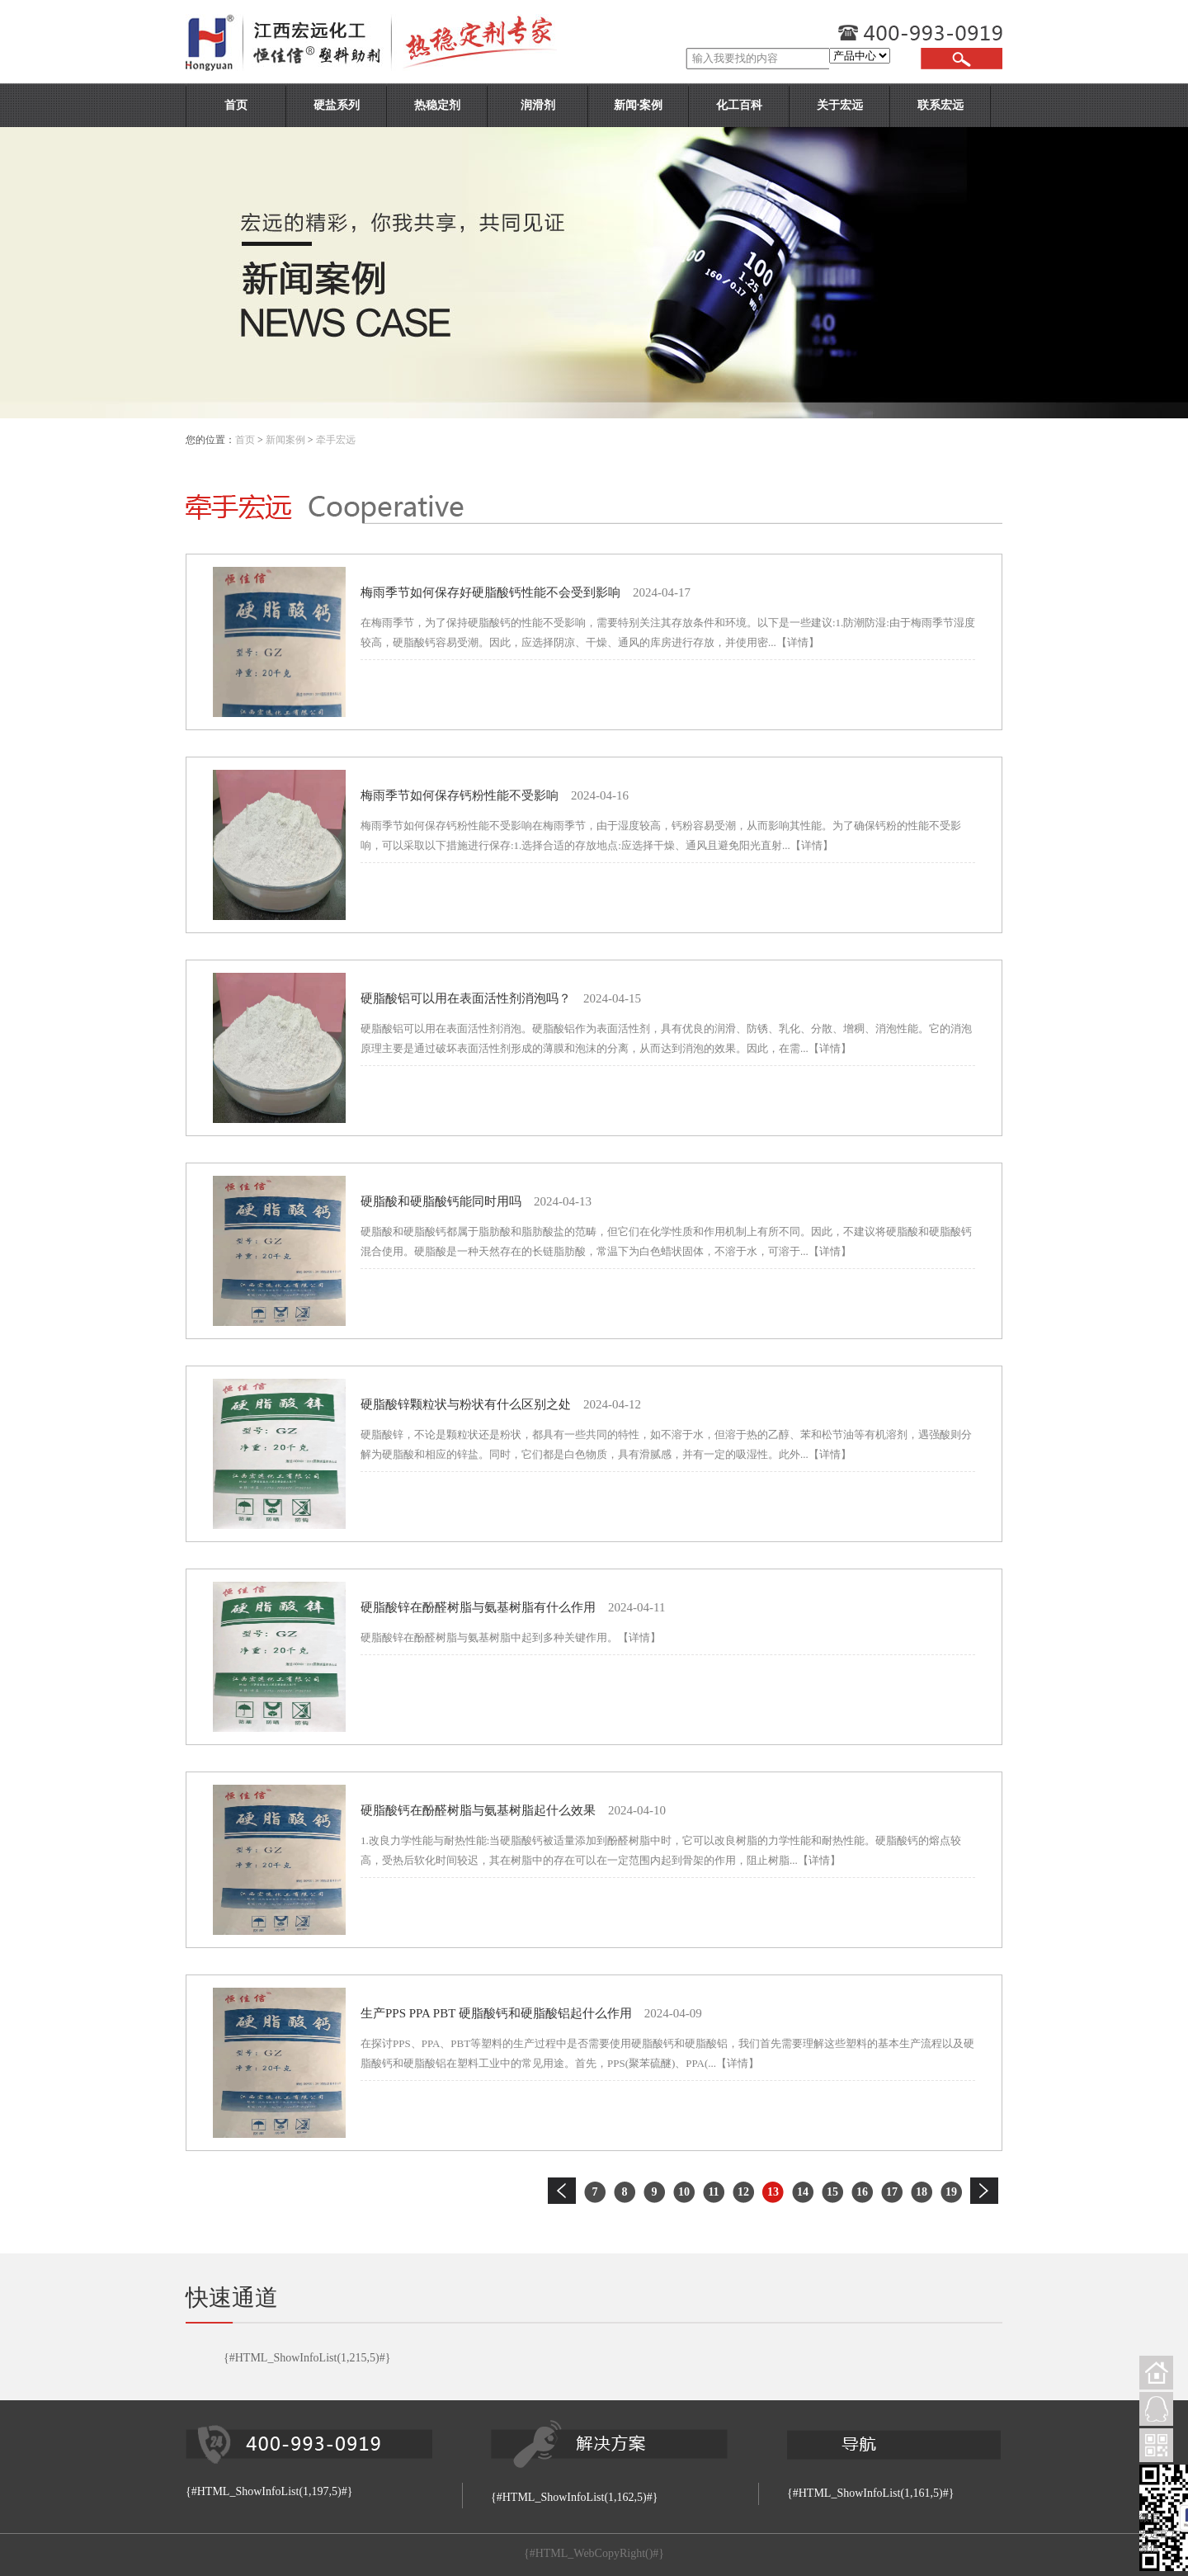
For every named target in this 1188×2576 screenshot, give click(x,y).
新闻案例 (285, 440)
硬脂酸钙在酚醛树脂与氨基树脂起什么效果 (478, 1810)
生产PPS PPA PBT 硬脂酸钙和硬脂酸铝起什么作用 (496, 2013)
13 (773, 2192)
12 (743, 2192)
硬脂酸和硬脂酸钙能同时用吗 (441, 1201)
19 (951, 2192)
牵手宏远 (336, 440)
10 (684, 2192)
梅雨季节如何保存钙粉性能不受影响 (460, 795)
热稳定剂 (437, 105)
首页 (236, 105)
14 (802, 2192)
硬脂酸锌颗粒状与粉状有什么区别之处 (466, 1404)
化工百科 (739, 105)
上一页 (562, 2190)
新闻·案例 (638, 105)
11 (713, 2192)
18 (921, 2192)
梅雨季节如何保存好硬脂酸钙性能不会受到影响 (490, 592)
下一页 (984, 2190)
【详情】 (797, 642)
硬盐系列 (337, 105)
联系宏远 (940, 105)
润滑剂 (538, 105)
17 (892, 2192)
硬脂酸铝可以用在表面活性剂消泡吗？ (466, 998)
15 (832, 2192)
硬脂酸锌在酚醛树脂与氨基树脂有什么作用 (478, 1607)
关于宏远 (840, 105)
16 (862, 2192)
